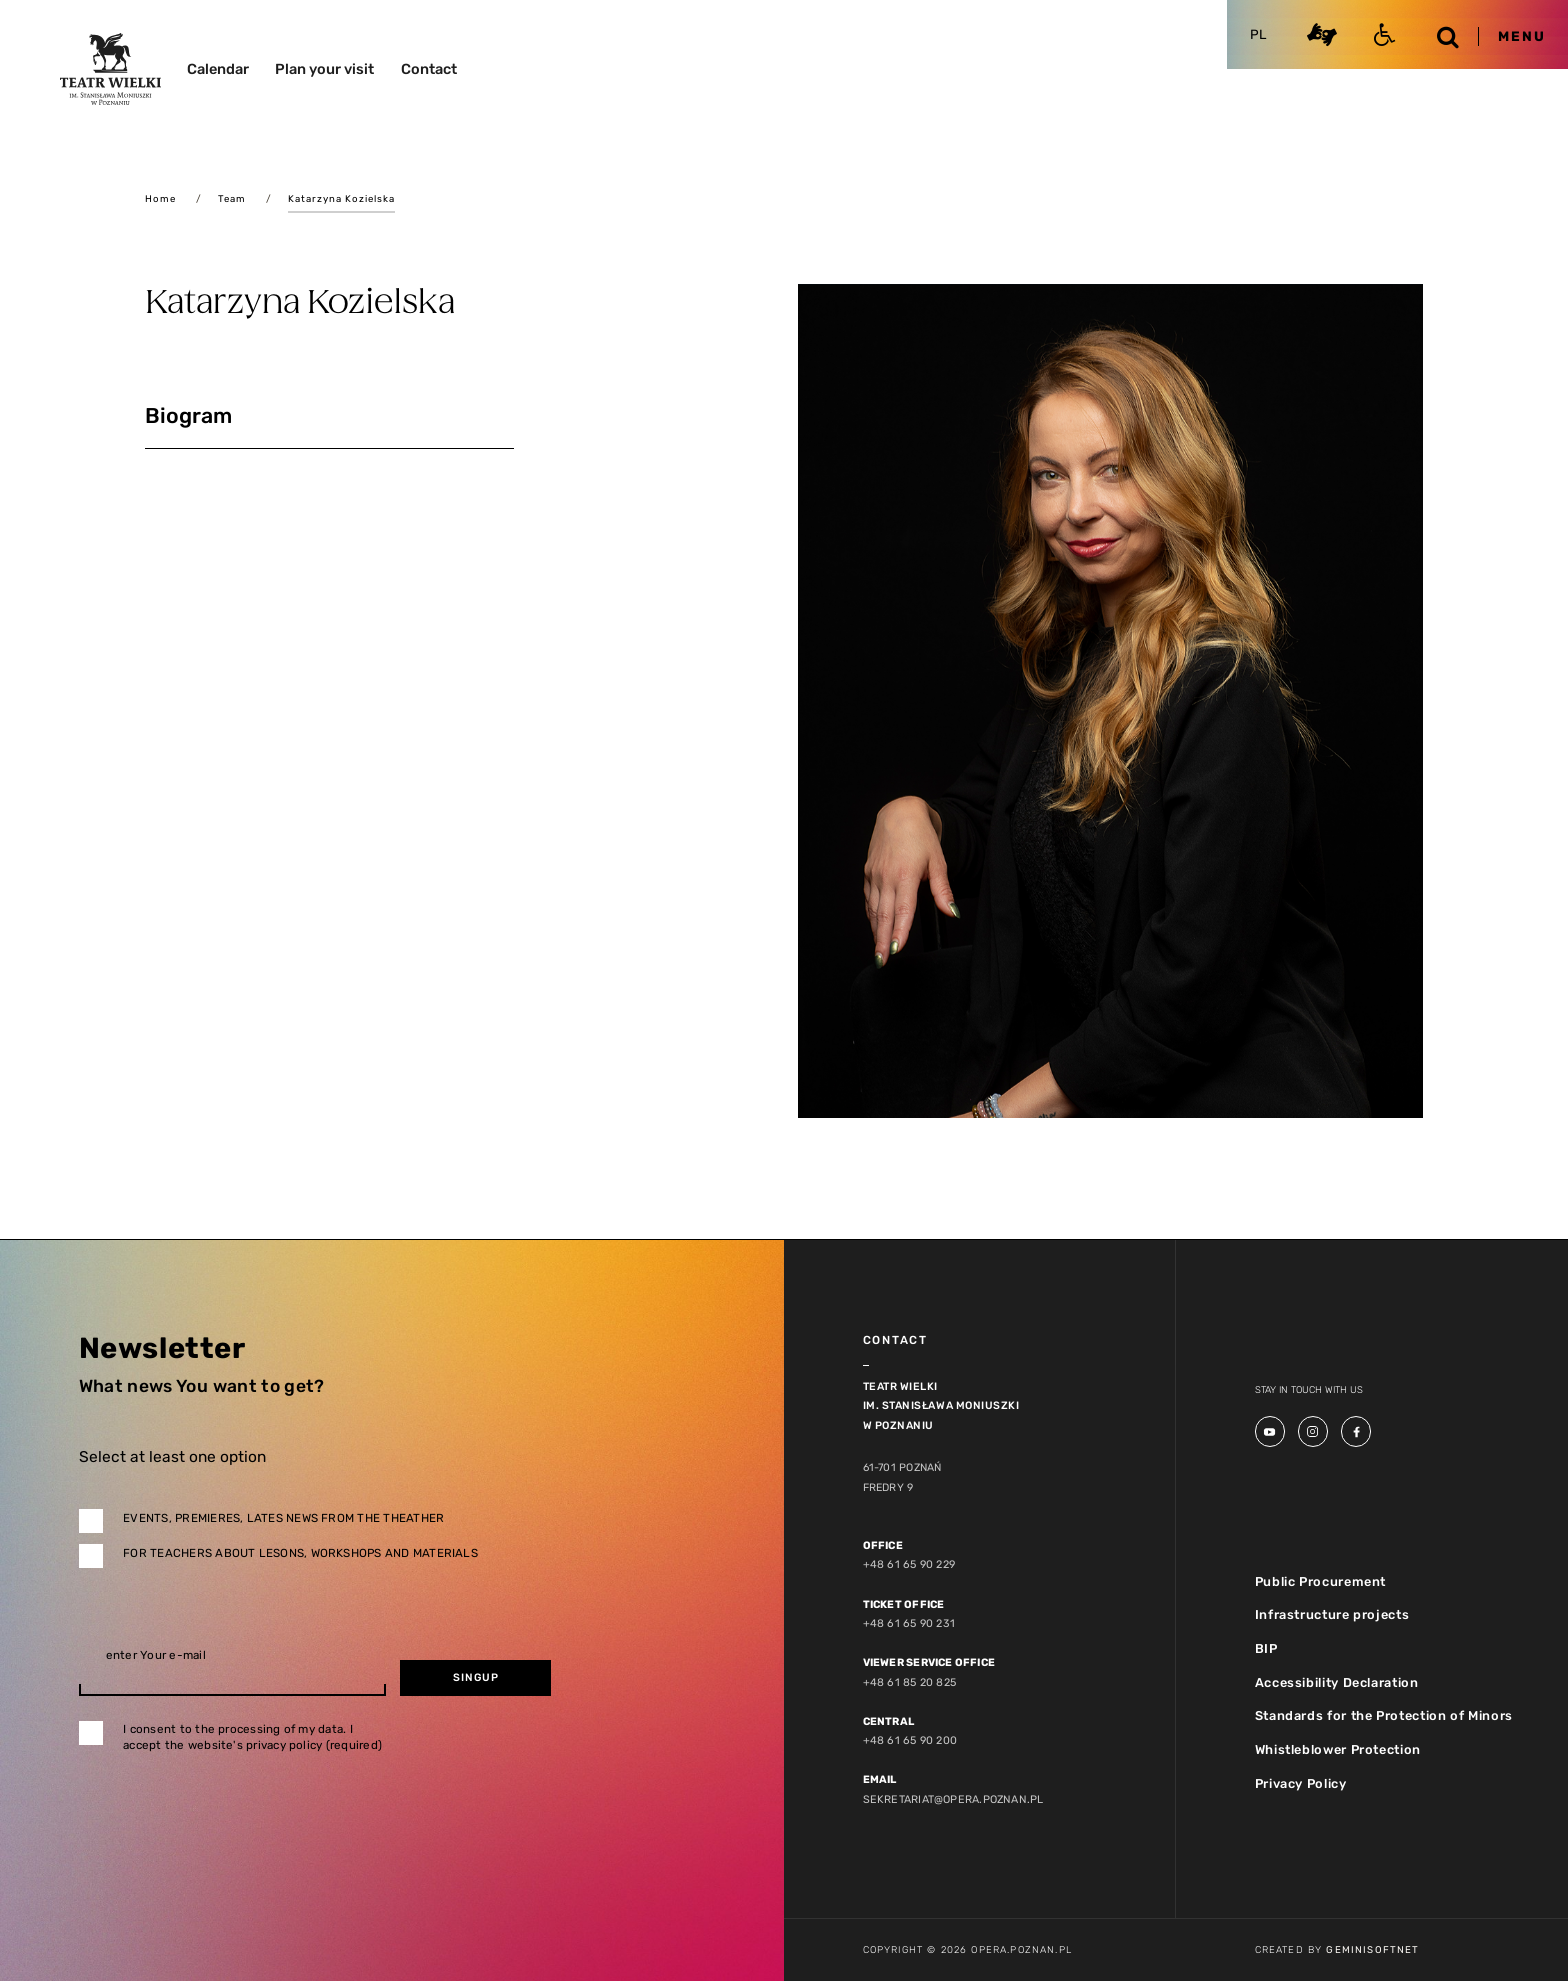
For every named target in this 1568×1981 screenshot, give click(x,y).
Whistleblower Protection (1336, 1748)
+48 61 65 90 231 (907, 1623)
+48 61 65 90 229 (908, 1564)
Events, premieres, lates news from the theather (283, 1518)
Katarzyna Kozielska (341, 198)
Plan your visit (324, 69)
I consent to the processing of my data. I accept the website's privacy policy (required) (252, 1737)
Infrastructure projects (1332, 1614)
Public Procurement (1319, 1580)
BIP (1266, 1647)
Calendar (218, 69)
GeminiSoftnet (1372, 1948)
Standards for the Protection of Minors (1381, 1714)
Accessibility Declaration (1336, 1681)
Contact (429, 69)
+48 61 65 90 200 (909, 1739)
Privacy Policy (1300, 1781)
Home (160, 198)
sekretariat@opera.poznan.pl (950, 1797)
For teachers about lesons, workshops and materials (300, 1553)
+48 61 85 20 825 (909, 1681)
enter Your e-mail (156, 1656)
